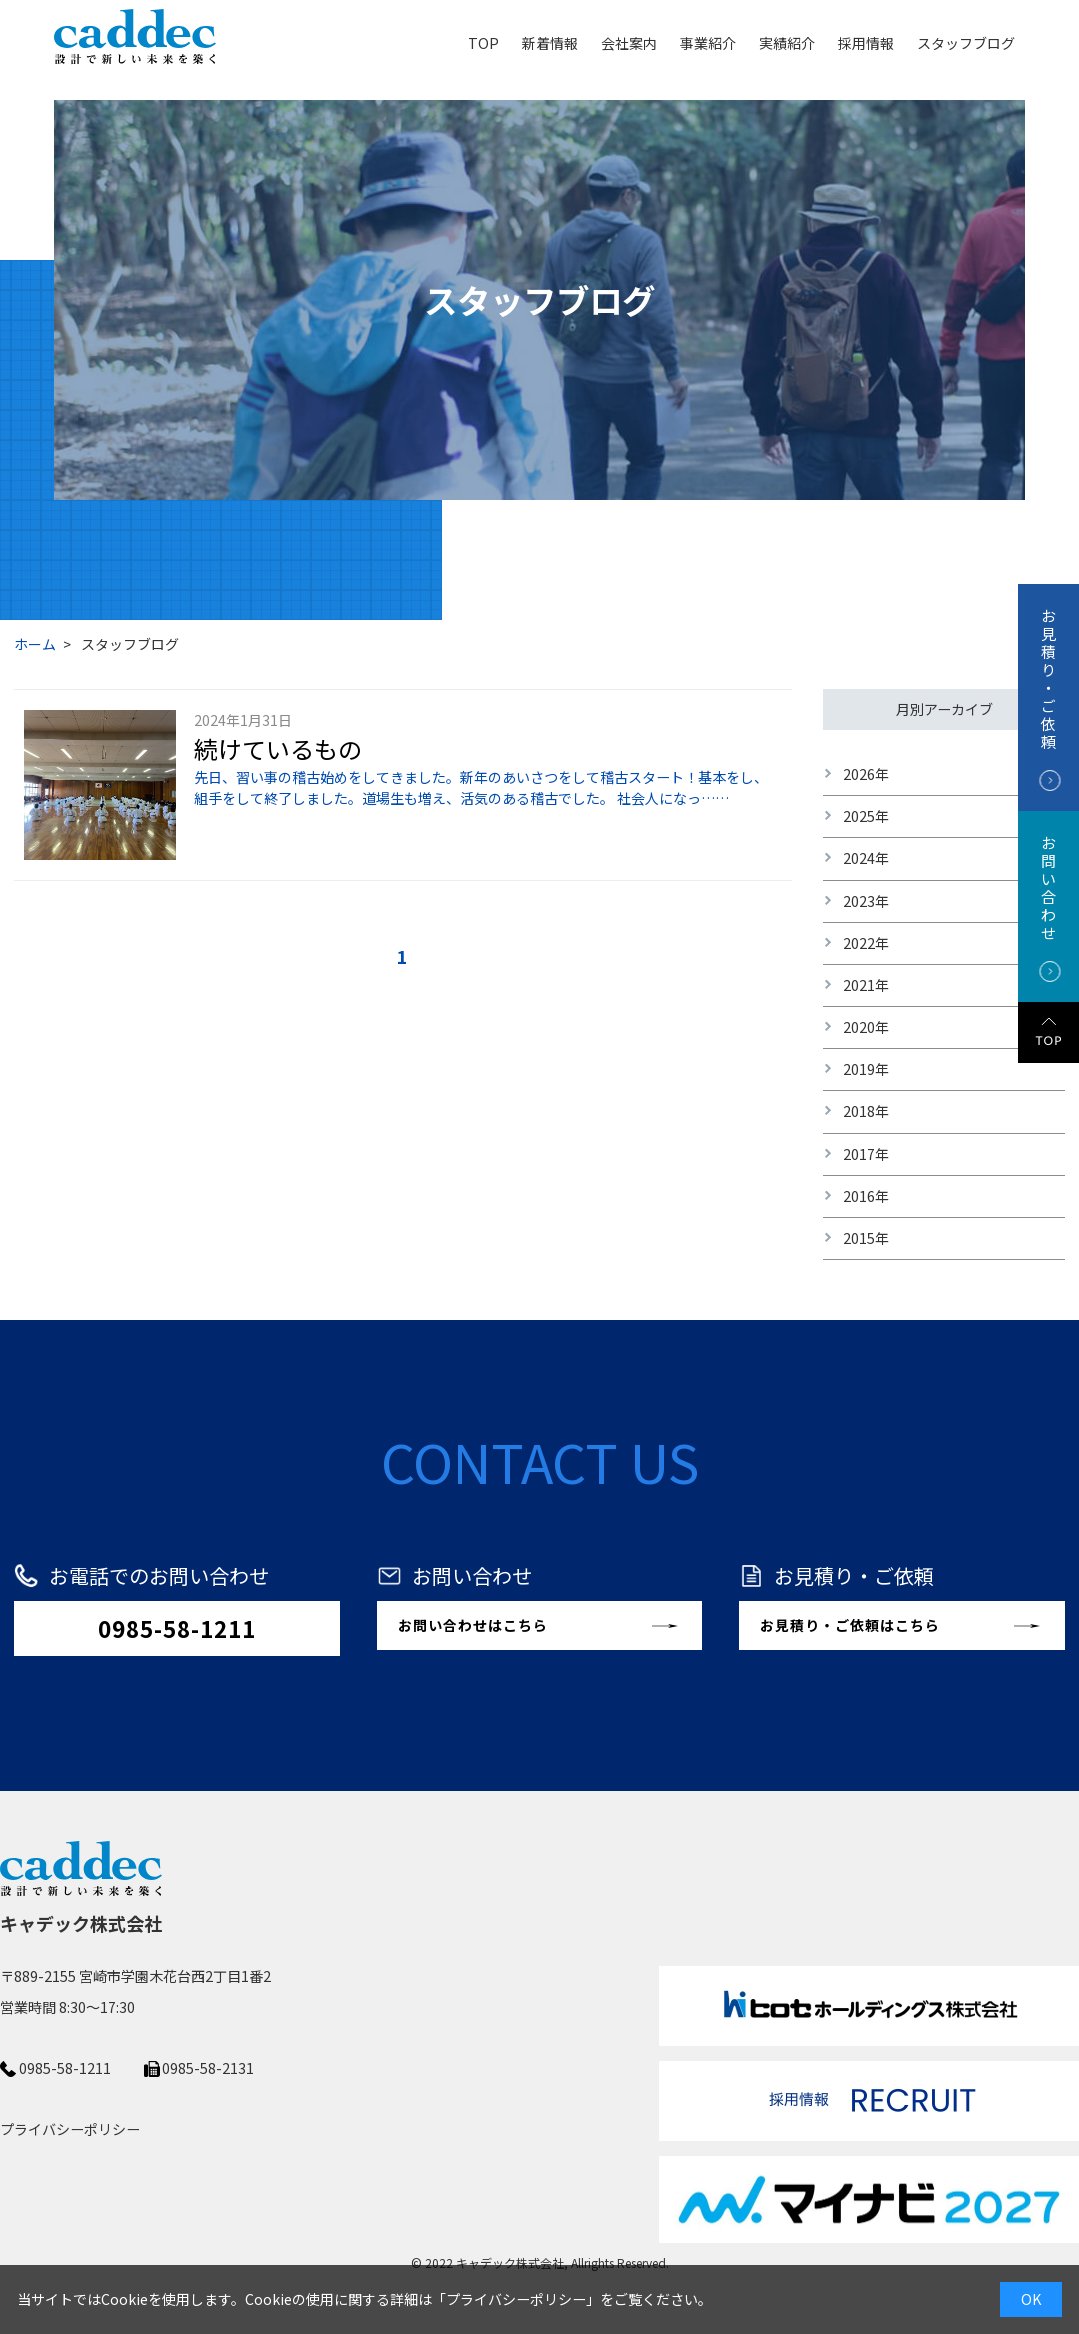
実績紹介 (787, 43)
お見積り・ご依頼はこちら (850, 1625)
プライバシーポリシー (516, 2299)
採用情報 (866, 43)
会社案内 (629, 43)
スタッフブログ (966, 43)
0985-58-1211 (177, 1628)
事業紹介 (708, 43)
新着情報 (550, 43)
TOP (483, 43)
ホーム (35, 644)
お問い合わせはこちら (473, 1625)
